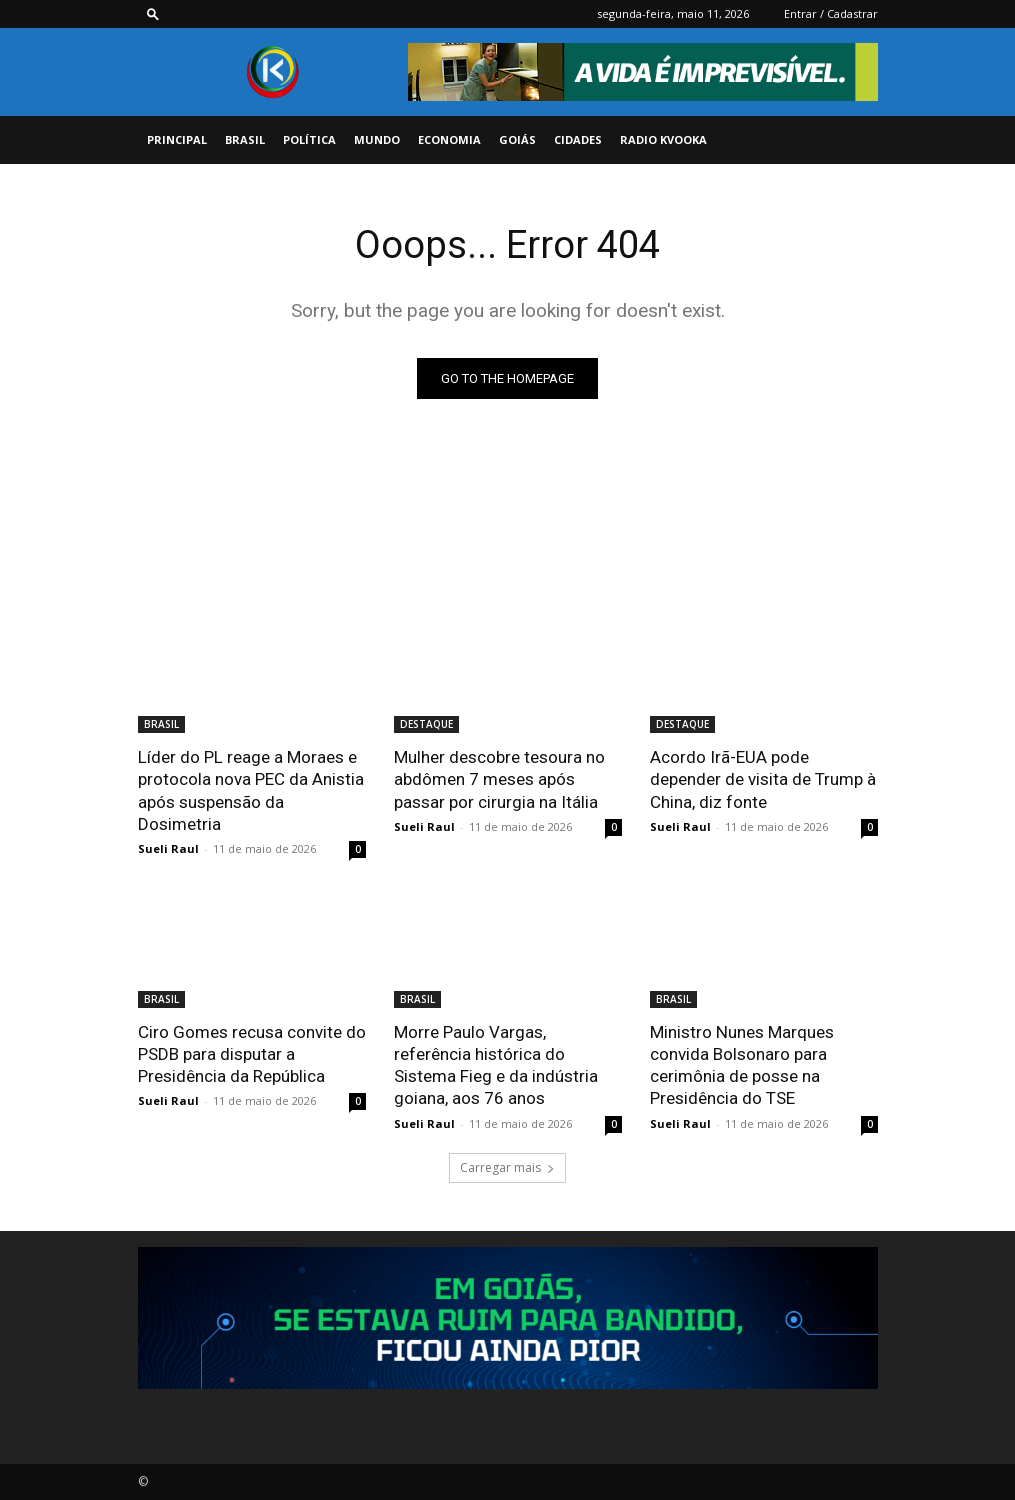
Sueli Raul (168, 848)
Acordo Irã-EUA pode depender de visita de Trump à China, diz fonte (763, 779)
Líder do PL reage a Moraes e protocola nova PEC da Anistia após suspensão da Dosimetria (251, 790)
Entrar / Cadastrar (831, 13)
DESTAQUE (426, 724)
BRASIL (245, 139)
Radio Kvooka (663, 139)
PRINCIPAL (177, 139)
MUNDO (377, 139)
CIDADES (578, 139)
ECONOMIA (449, 139)
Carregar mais (507, 1166)
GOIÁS (517, 139)
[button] (153, 13)
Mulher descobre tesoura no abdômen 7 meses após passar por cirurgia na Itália (499, 779)
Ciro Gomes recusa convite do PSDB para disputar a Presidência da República (252, 1054)
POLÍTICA (309, 139)
